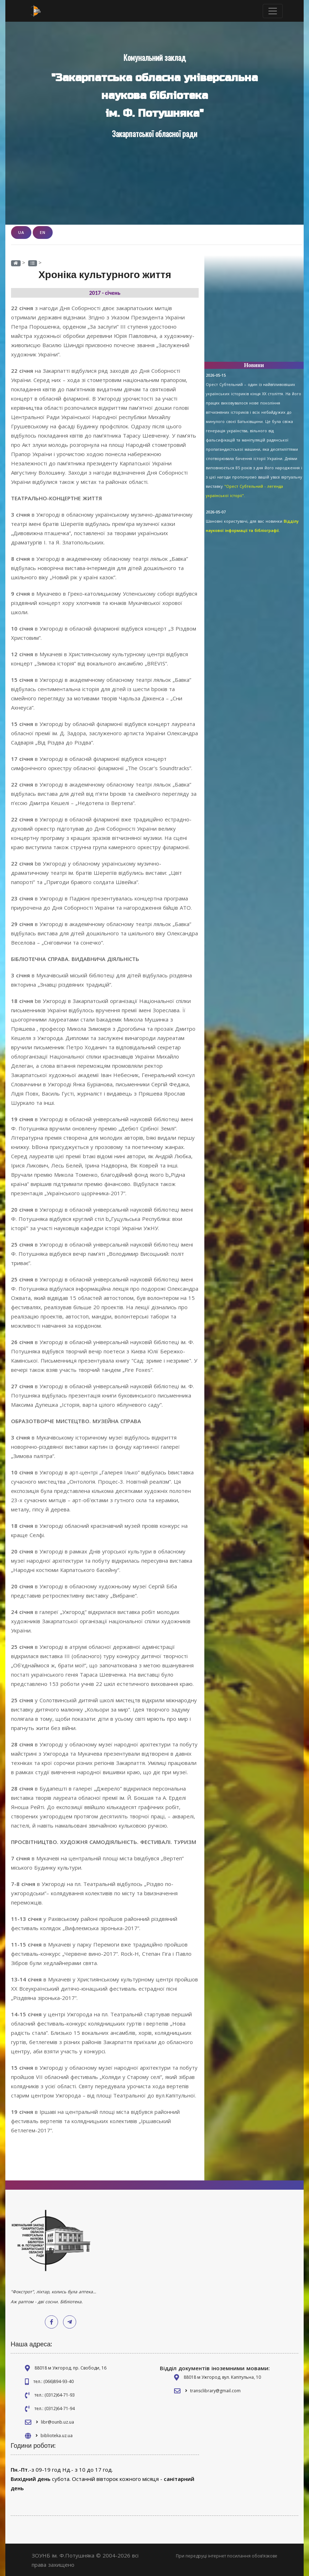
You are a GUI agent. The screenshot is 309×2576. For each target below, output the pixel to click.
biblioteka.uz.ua (57, 2435)
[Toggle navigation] (273, 11)
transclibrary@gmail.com (215, 2390)
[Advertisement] (254, 311)
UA (21, 232)
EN (43, 232)
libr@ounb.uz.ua (57, 2422)
